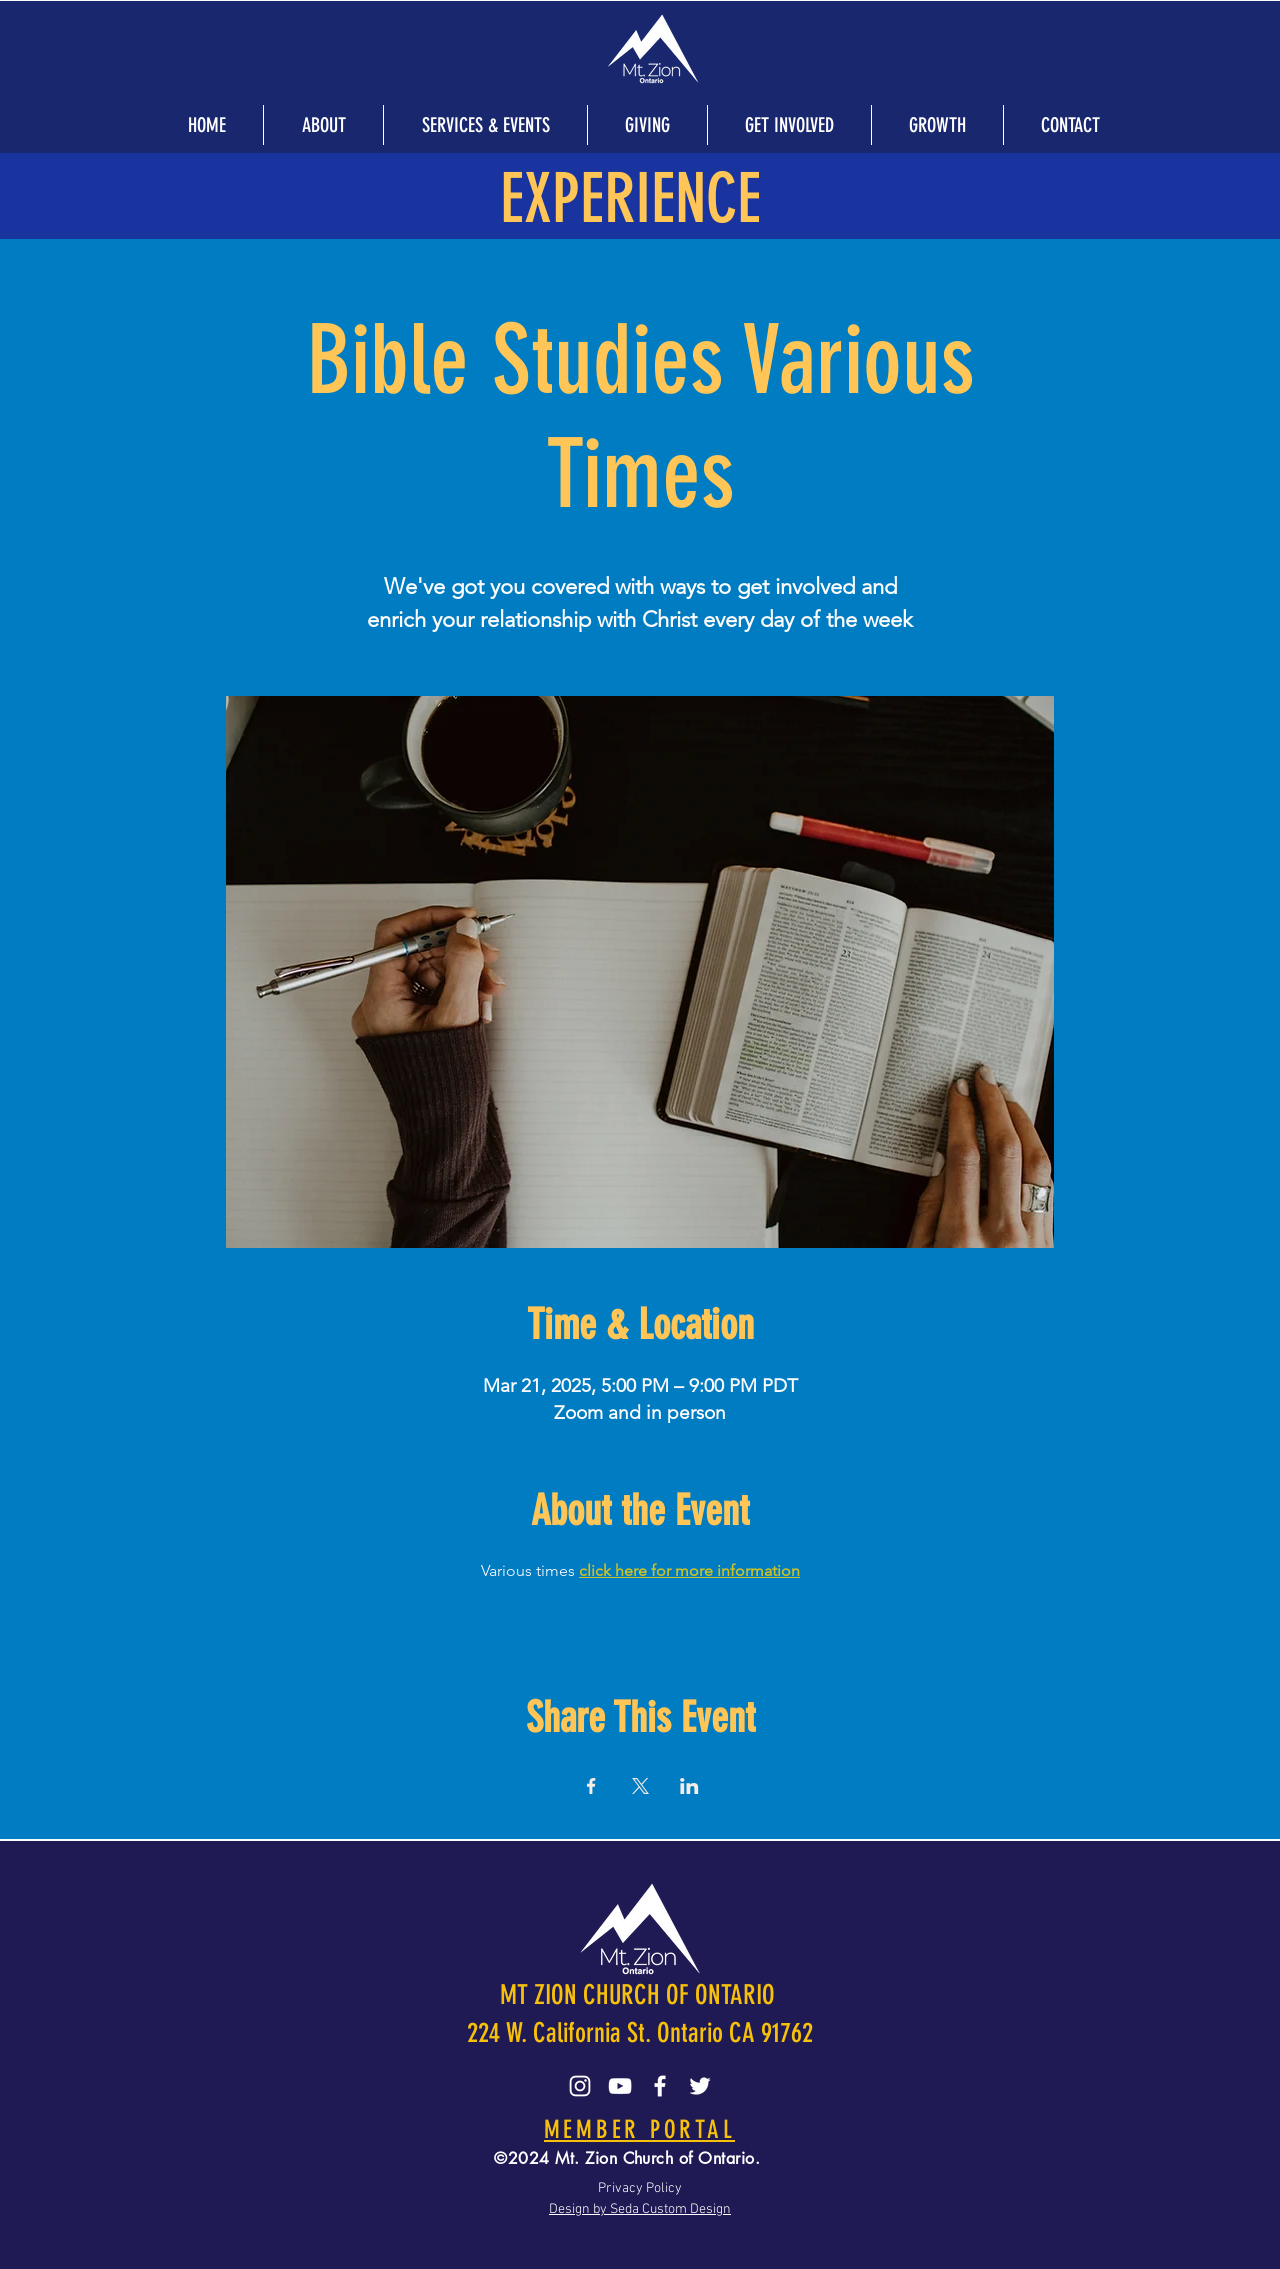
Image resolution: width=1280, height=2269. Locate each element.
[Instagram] (580, 2086)
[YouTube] (620, 2086)
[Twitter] (700, 2086)
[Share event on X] (640, 1786)
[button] (323, 125)
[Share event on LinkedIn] (689, 1786)
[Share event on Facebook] (591, 1786)
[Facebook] (660, 2086)
